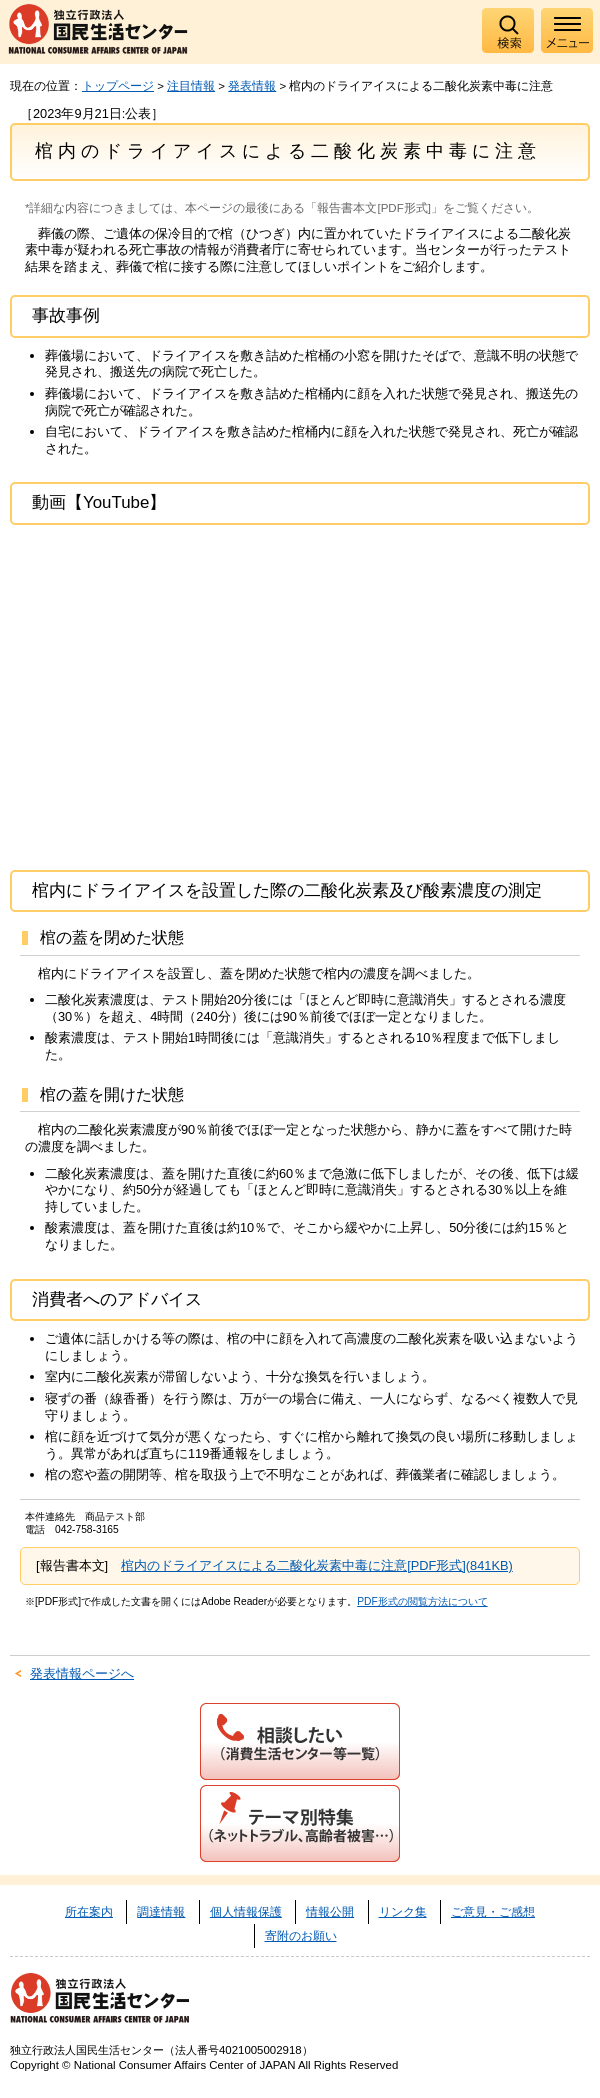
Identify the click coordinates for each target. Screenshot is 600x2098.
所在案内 (89, 1912)
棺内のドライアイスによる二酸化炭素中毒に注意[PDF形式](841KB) (317, 1565)
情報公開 (330, 1912)
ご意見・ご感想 (493, 1912)
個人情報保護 (246, 1912)
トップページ (118, 86)
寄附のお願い (301, 1936)
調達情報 (161, 1912)
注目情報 (191, 86)
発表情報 (252, 86)
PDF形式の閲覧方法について (422, 1601)
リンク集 (403, 1912)
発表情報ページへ (82, 1673)
